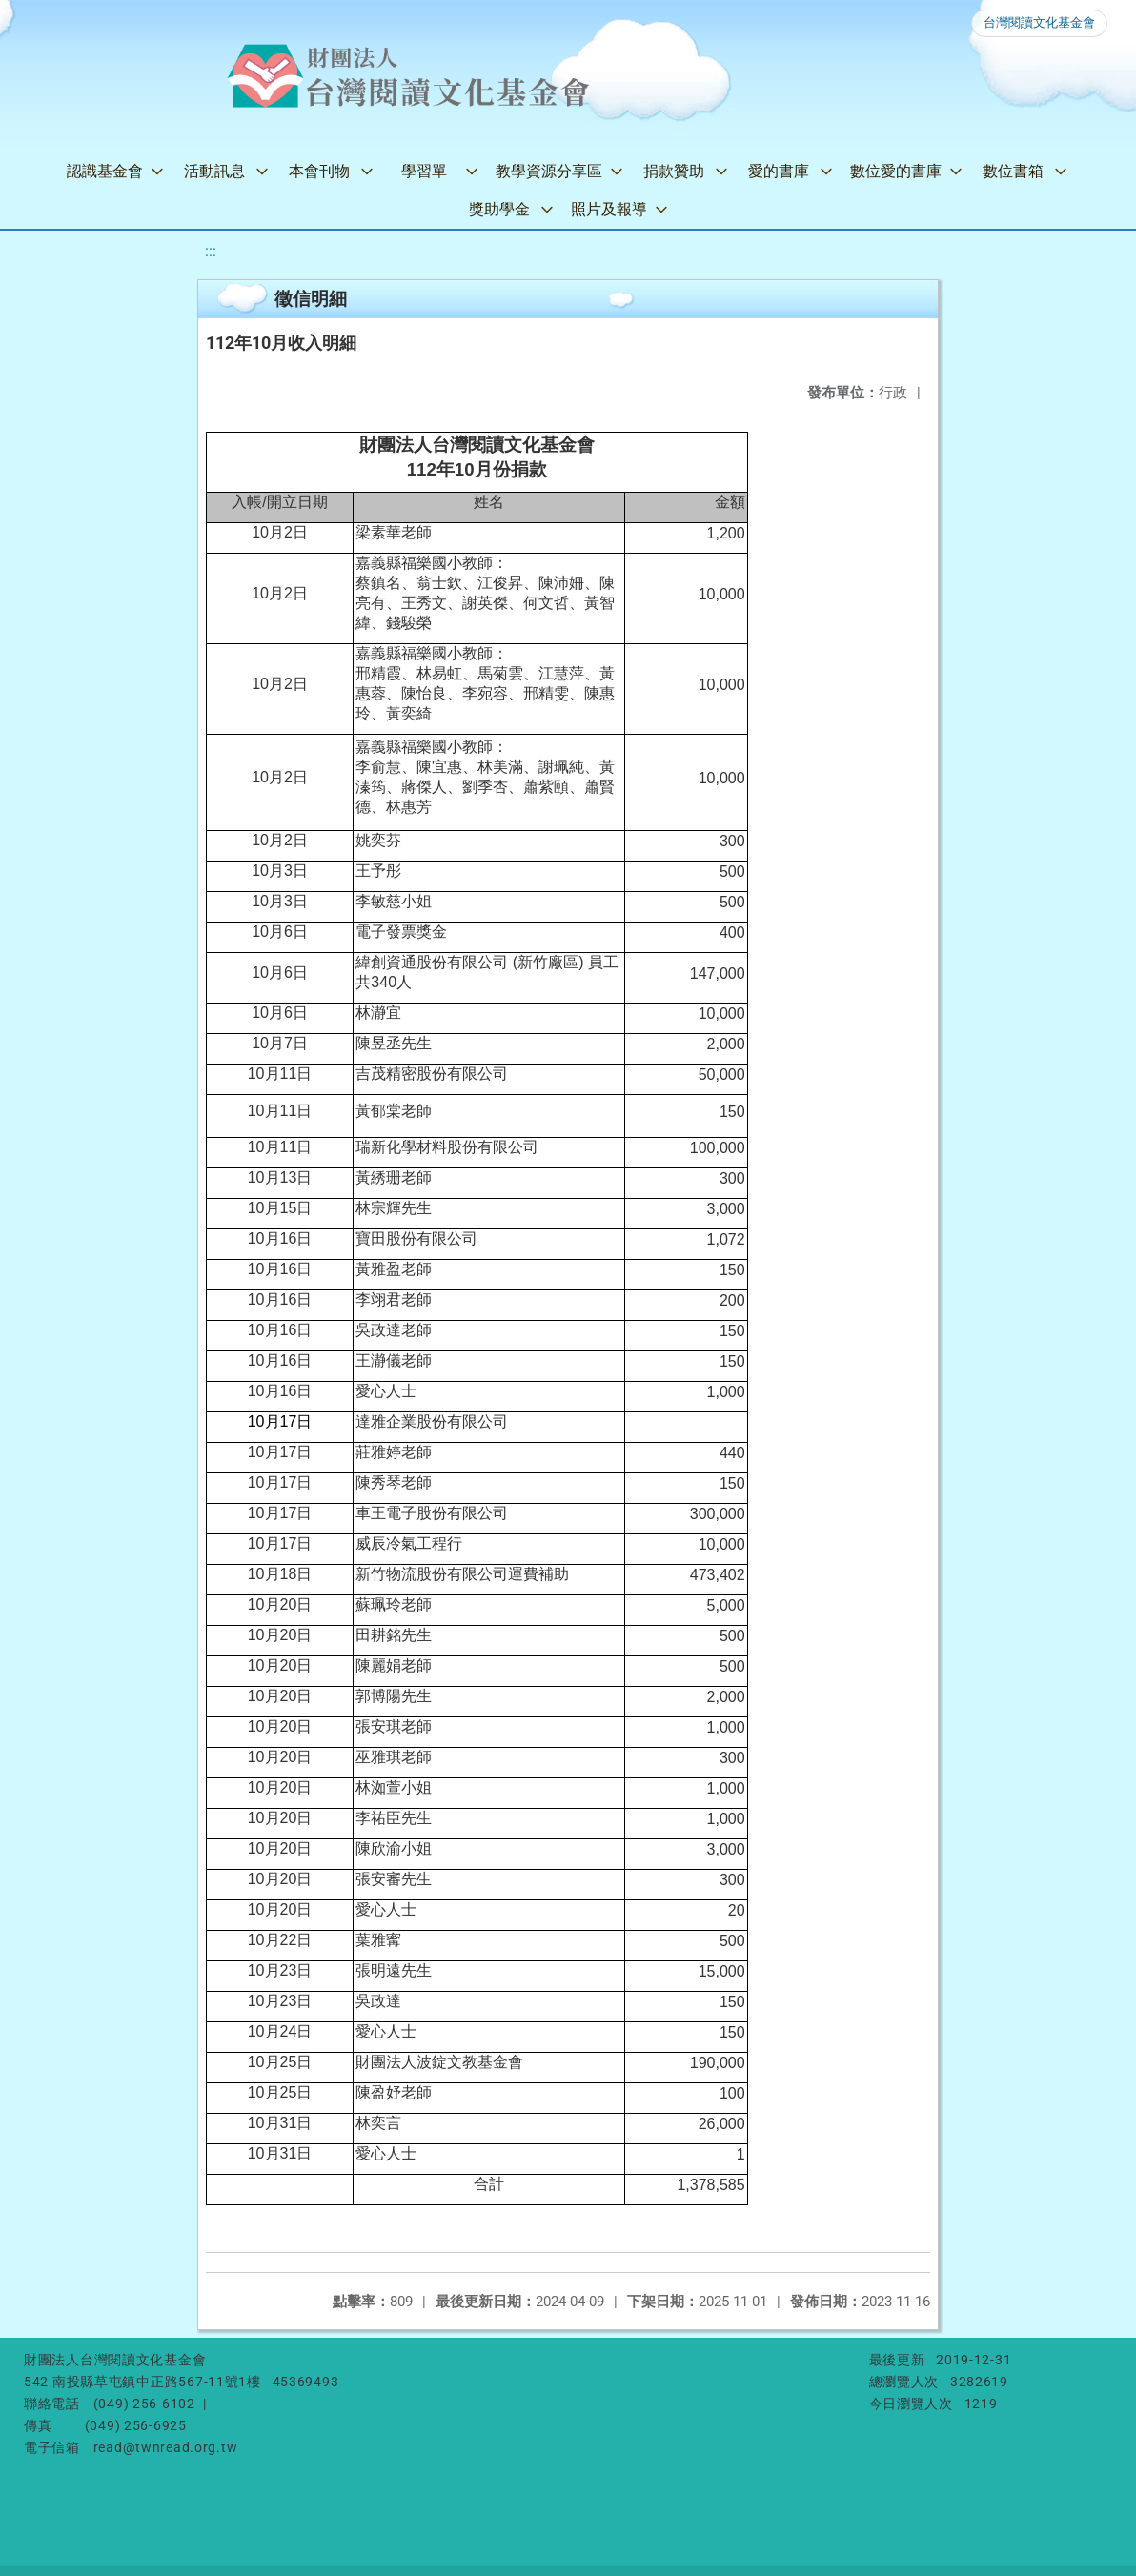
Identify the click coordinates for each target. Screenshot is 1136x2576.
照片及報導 (609, 209)
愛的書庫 (778, 171)
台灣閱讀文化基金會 (1039, 22)
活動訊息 (214, 171)
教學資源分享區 (549, 171)
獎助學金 (499, 209)
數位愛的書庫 (896, 171)
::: (210, 251)
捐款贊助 (673, 171)
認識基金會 (105, 171)
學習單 (424, 171)
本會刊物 (319, 171)
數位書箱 (1013, 171)
